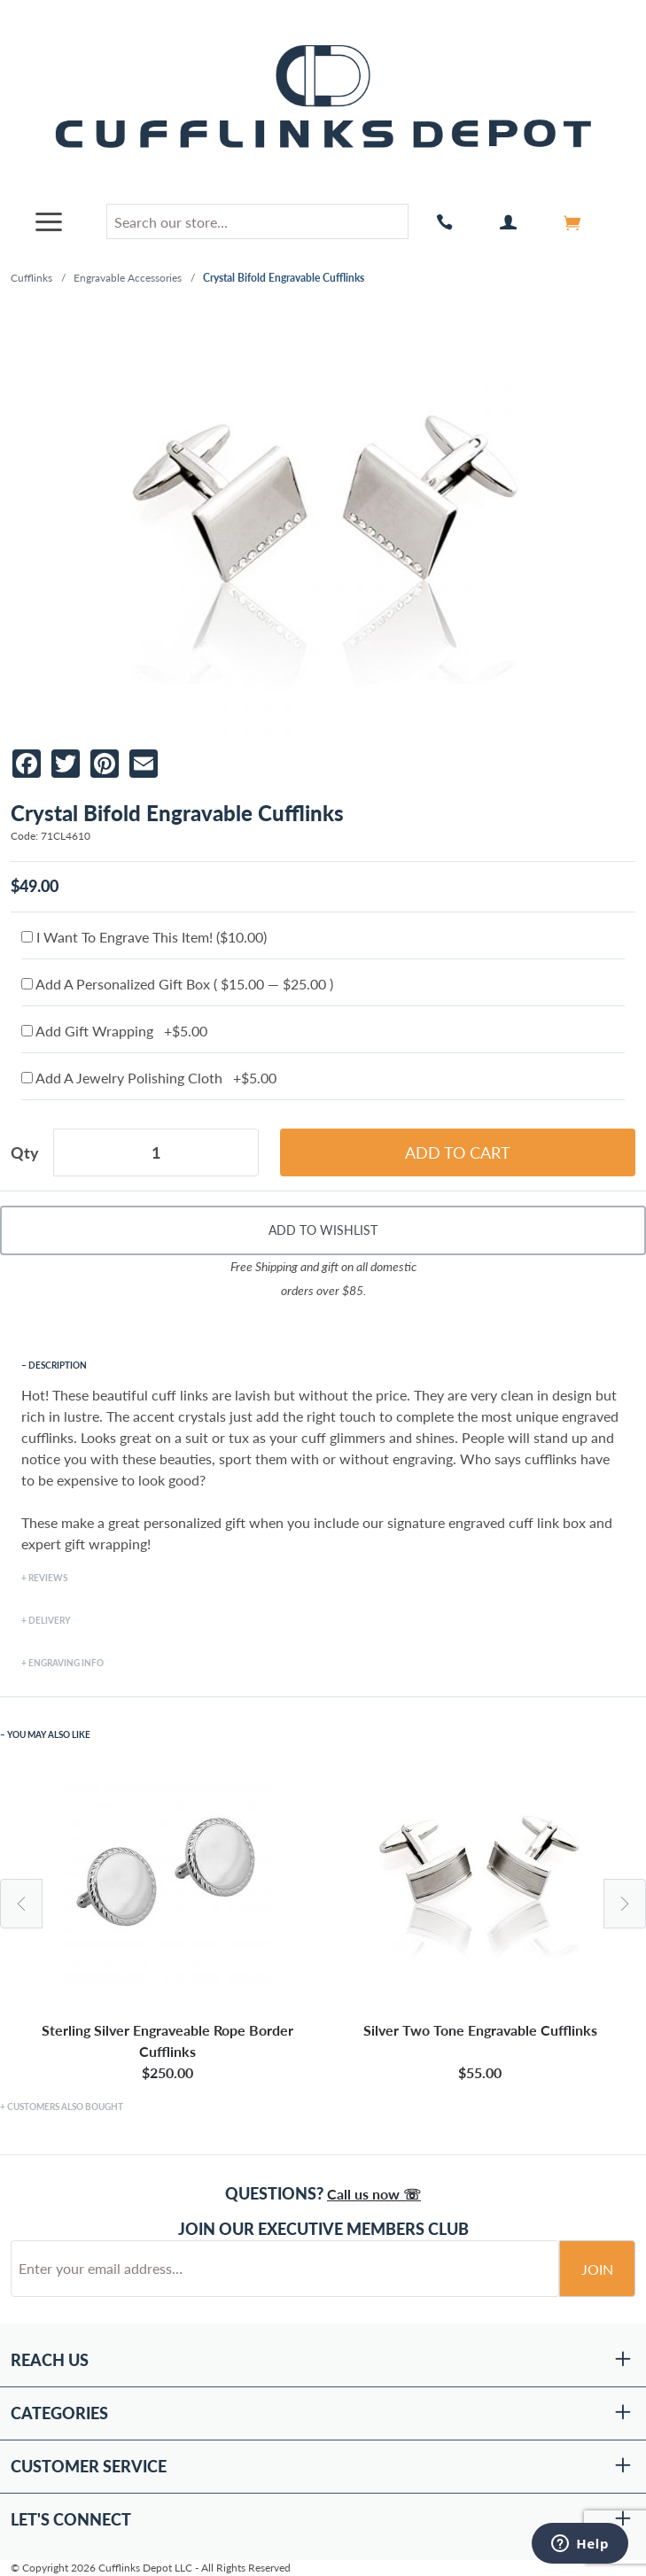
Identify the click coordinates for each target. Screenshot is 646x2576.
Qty (25, 1152)
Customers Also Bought (65, 2106)
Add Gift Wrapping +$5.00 (114, 1030)
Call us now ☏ (374, 2193)
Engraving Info (66, 1662)
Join (597, 2269)
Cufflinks (31, 277)
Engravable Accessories (128, 277)
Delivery (49, 1620)
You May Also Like (48, 1734)
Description (57, 1365)
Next (624, 1903)
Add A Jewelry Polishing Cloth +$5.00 (148, 1077)
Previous (21, 1903)
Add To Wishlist (323, 1230)
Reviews (47, 1577)
